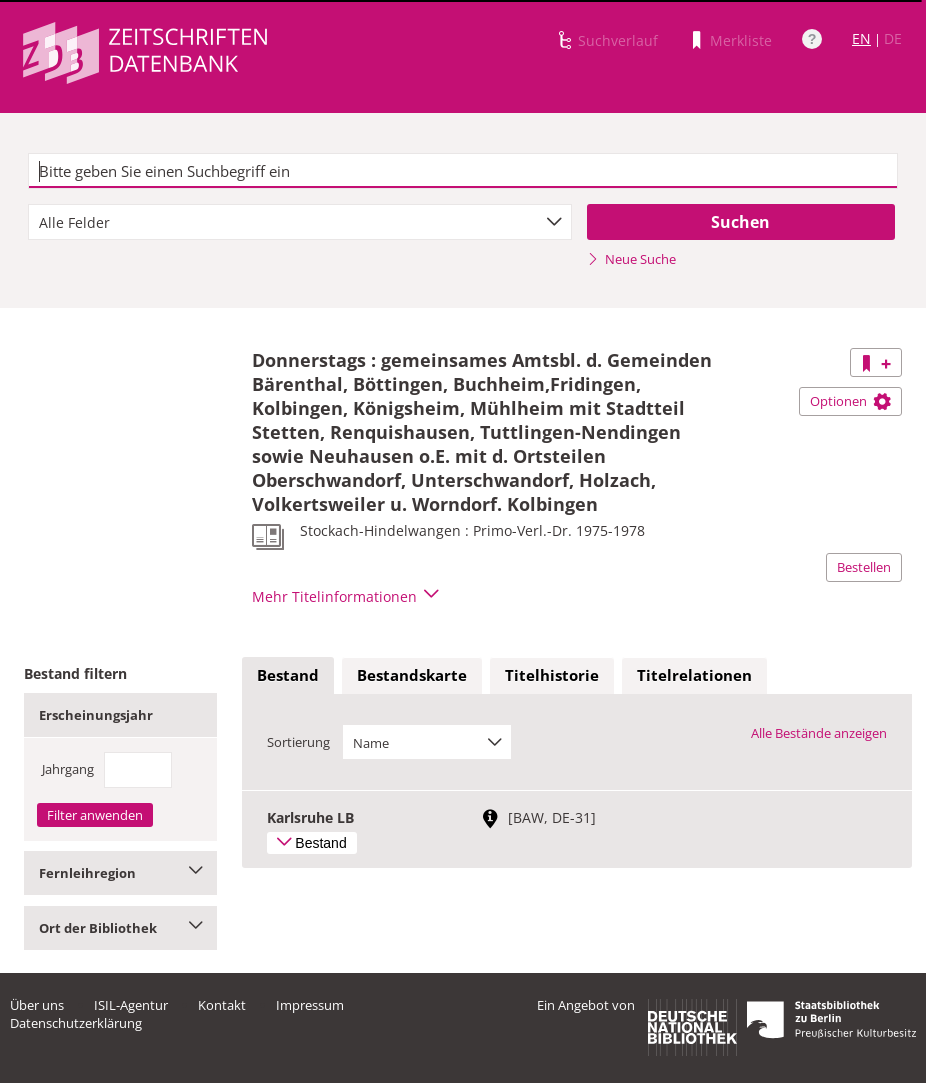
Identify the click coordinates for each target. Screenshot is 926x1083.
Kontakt (222, 1005)
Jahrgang (68, 769)
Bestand (288, 675)
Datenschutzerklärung (76, 1023)
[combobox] (300, 222)
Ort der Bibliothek (120, 928)
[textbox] (463, 171)
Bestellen (864, 567)
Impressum (310, 1005)
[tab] (288, 676)
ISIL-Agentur (131, 1005)
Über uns (37, 1005)
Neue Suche (631, 259)
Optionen (850, 401)
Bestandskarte (412, 675)
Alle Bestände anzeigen (819, 733)
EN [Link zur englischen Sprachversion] (861, 38)
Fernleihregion (120, 873)
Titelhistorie (552, 675)
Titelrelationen (694, 675)
